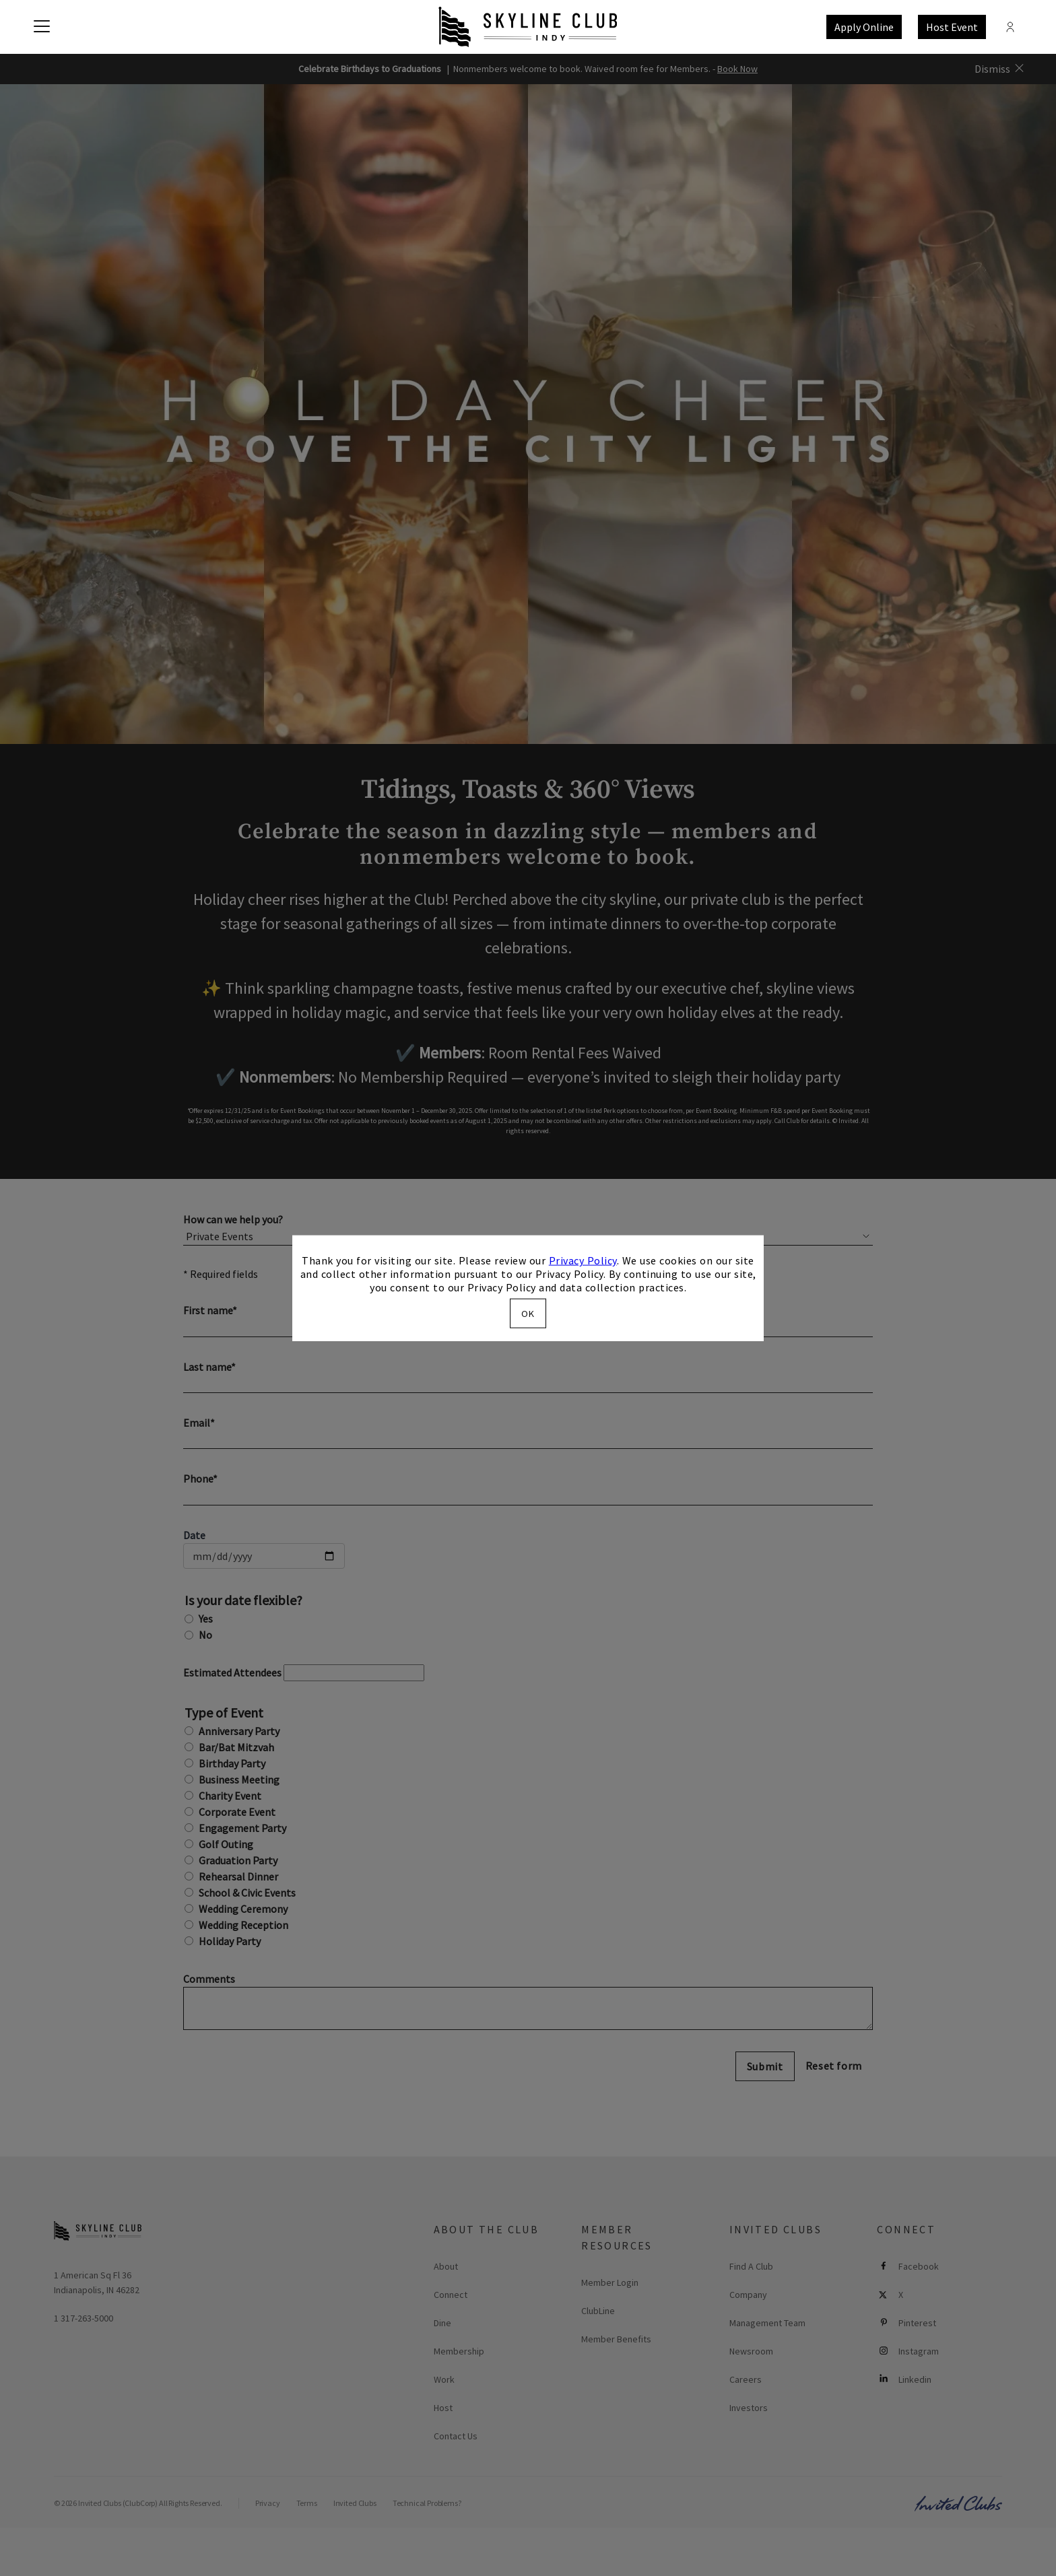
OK (528, 1313)
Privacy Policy (583, 1260)
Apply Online (864, 27)
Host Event (952, 27)
